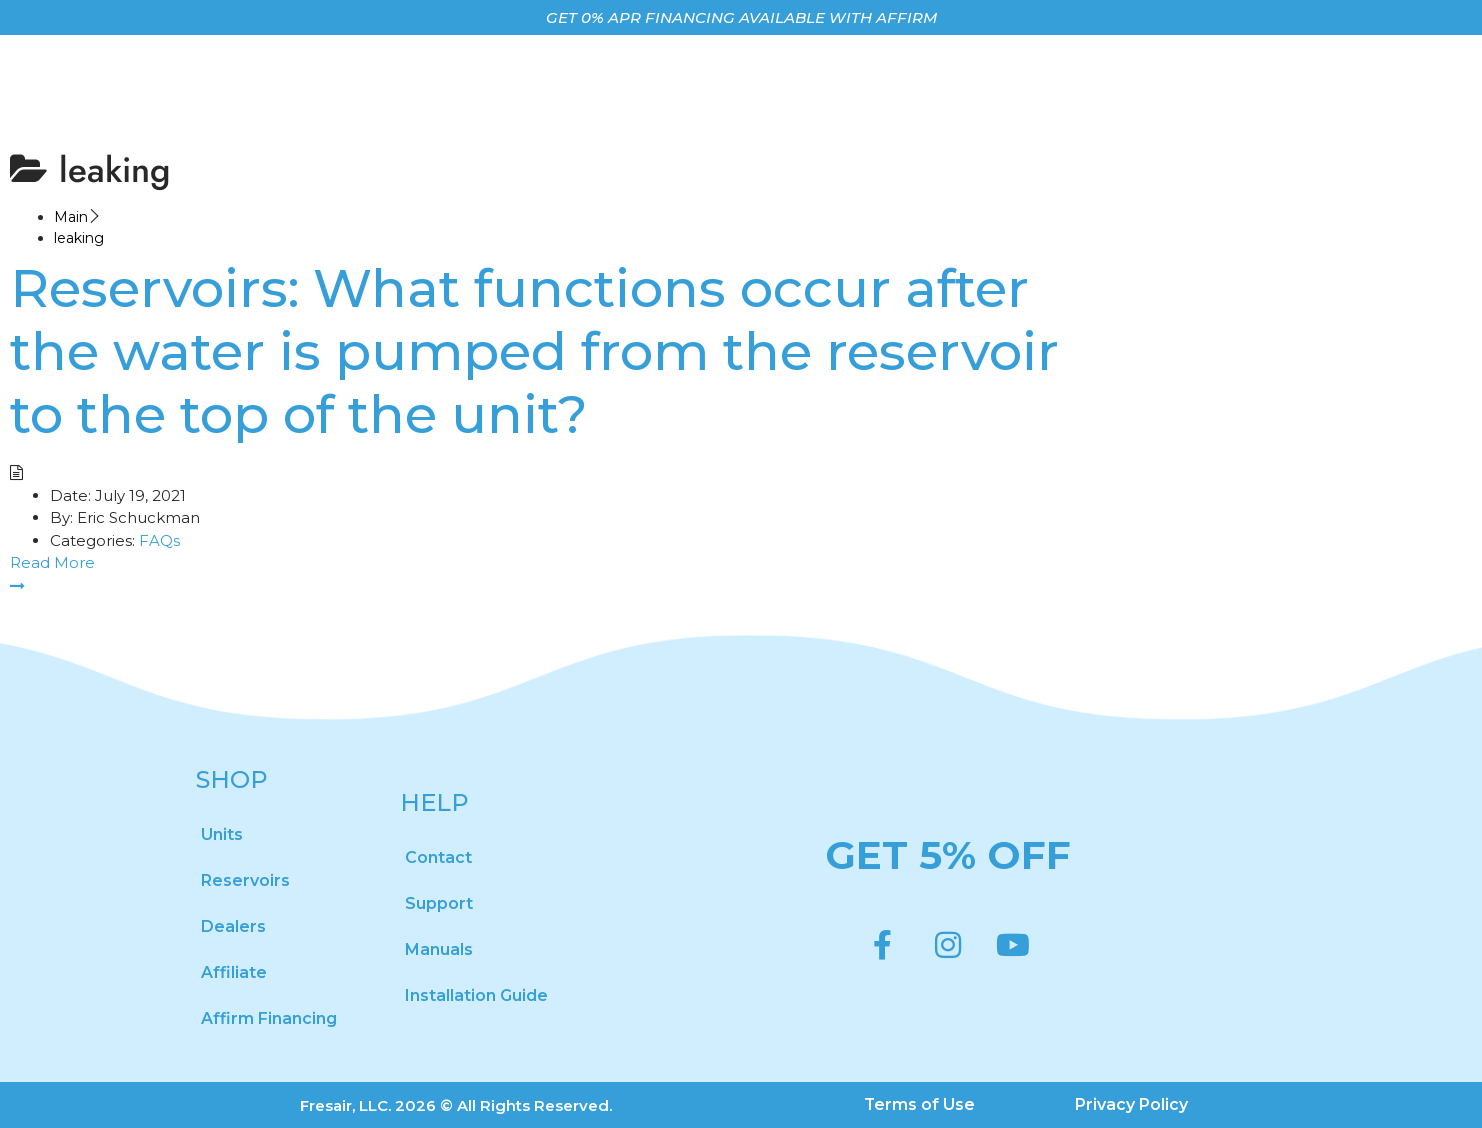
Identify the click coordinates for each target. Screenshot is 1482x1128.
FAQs (159, 540)
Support (439, 903)
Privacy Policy (1132, 1104)
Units (222, 834)
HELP (434, 802)
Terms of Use (920, 1104)
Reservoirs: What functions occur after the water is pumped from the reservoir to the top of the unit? (534, 351)
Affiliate (234, 972)
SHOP (232, 779)
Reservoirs (245, 880)
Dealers (233, 926)
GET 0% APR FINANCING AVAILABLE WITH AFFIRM (741, 17)
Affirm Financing (269, 1018)
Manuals (439, 949)
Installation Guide (476, 995)
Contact (438, 857)
